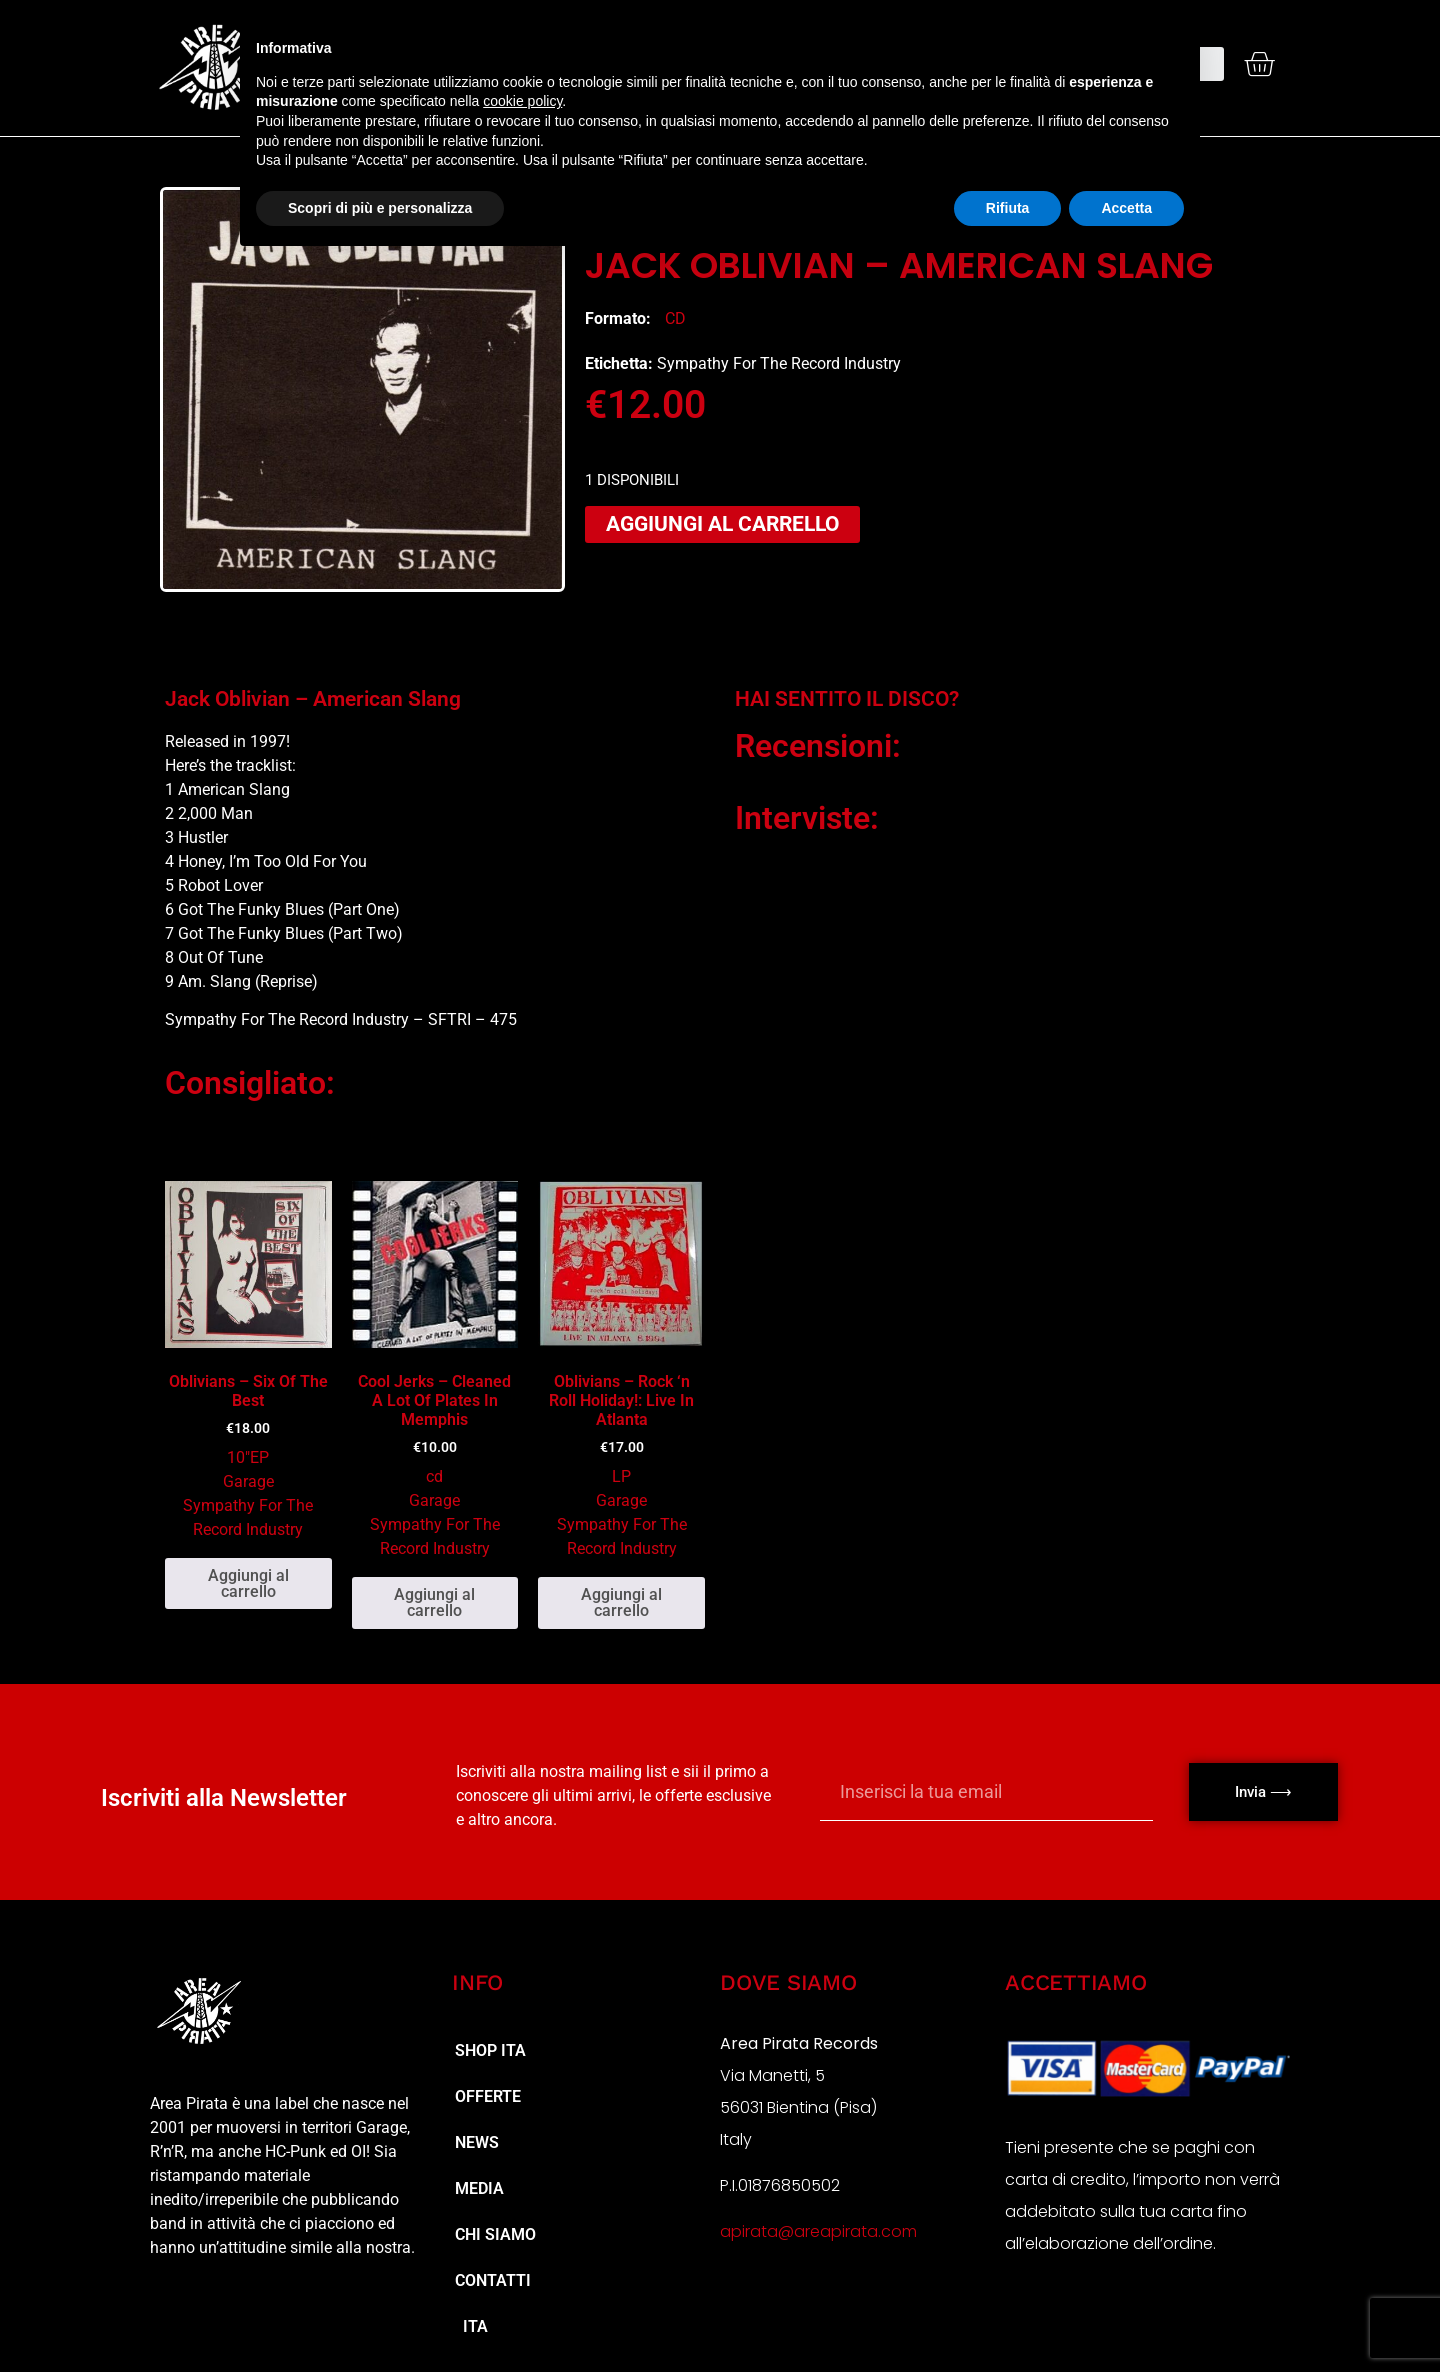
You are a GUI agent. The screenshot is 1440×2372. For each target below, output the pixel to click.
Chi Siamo (495, 2234)
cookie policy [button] (522, 101)
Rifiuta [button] (1008, 208)
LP (621, 1476)
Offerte (488, 2096)
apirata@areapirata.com (818, 2231)
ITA (471, 2326)
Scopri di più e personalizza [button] (380, 208)
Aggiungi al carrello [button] (248, 1583)
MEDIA (479, 2188)
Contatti (493, 2280)
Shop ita (490, 2050)
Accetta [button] (1126, 208)
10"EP (248, 1457)
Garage (248, 1481)
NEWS (477, 2142)
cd (675, 318)
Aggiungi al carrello (722, 524)
